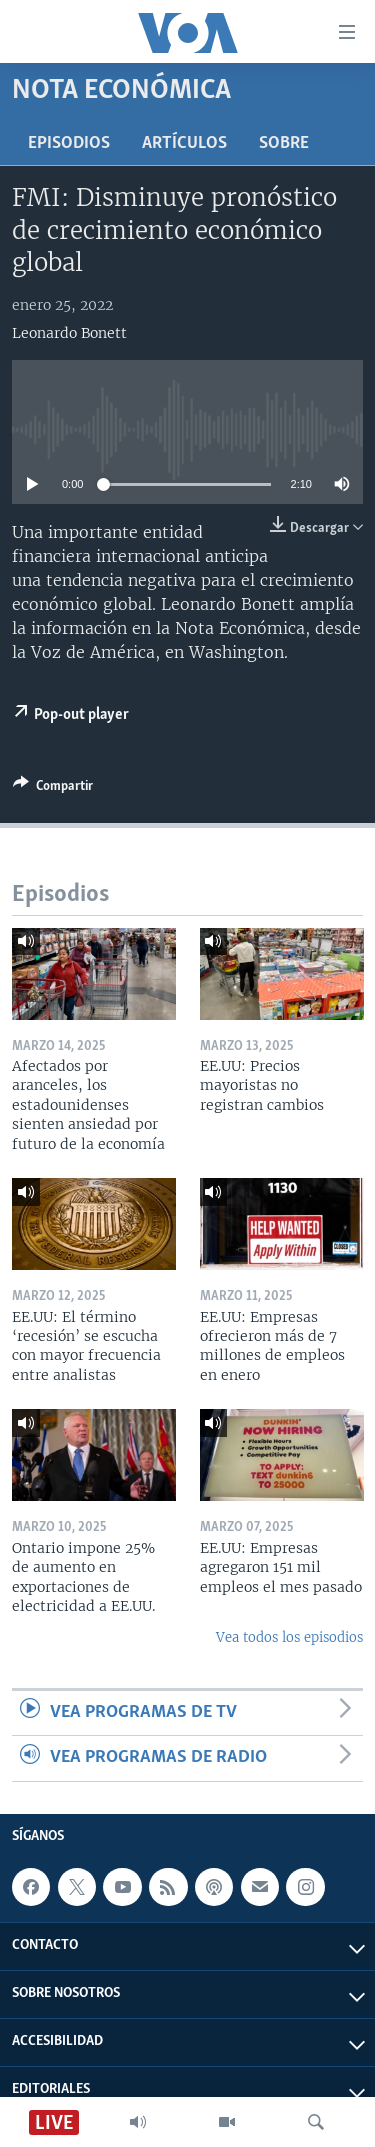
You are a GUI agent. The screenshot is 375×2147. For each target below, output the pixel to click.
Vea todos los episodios (289, 1637)
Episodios (69, 143)
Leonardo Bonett (69, 333)
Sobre (284, 143)
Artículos (184, 143)
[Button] (53, 789)
